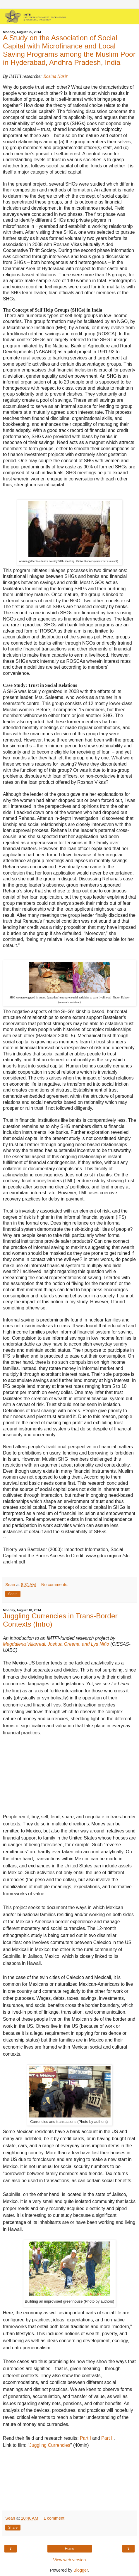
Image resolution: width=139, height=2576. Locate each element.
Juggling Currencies (49, 2445)
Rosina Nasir (55, 76)
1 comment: (55, 2518)
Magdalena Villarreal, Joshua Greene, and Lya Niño (56, 1644)
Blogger (80, 2570)
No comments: (54, 1584)
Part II (107, 2438)
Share (13, 1594)
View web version (69, 2559)
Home (69, 2549)
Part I (85, 2438)
